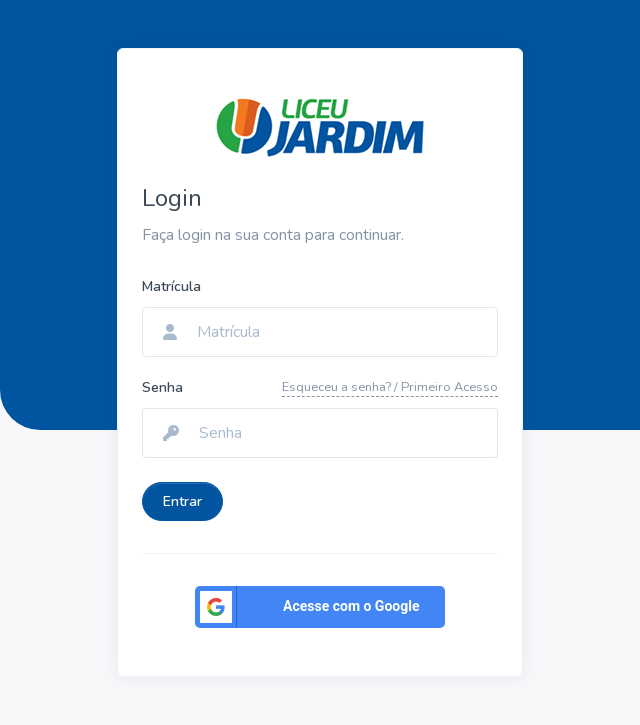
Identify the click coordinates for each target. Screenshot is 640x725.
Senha (162, 387)
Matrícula (171, 286)
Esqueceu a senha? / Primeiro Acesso (390, 387)
